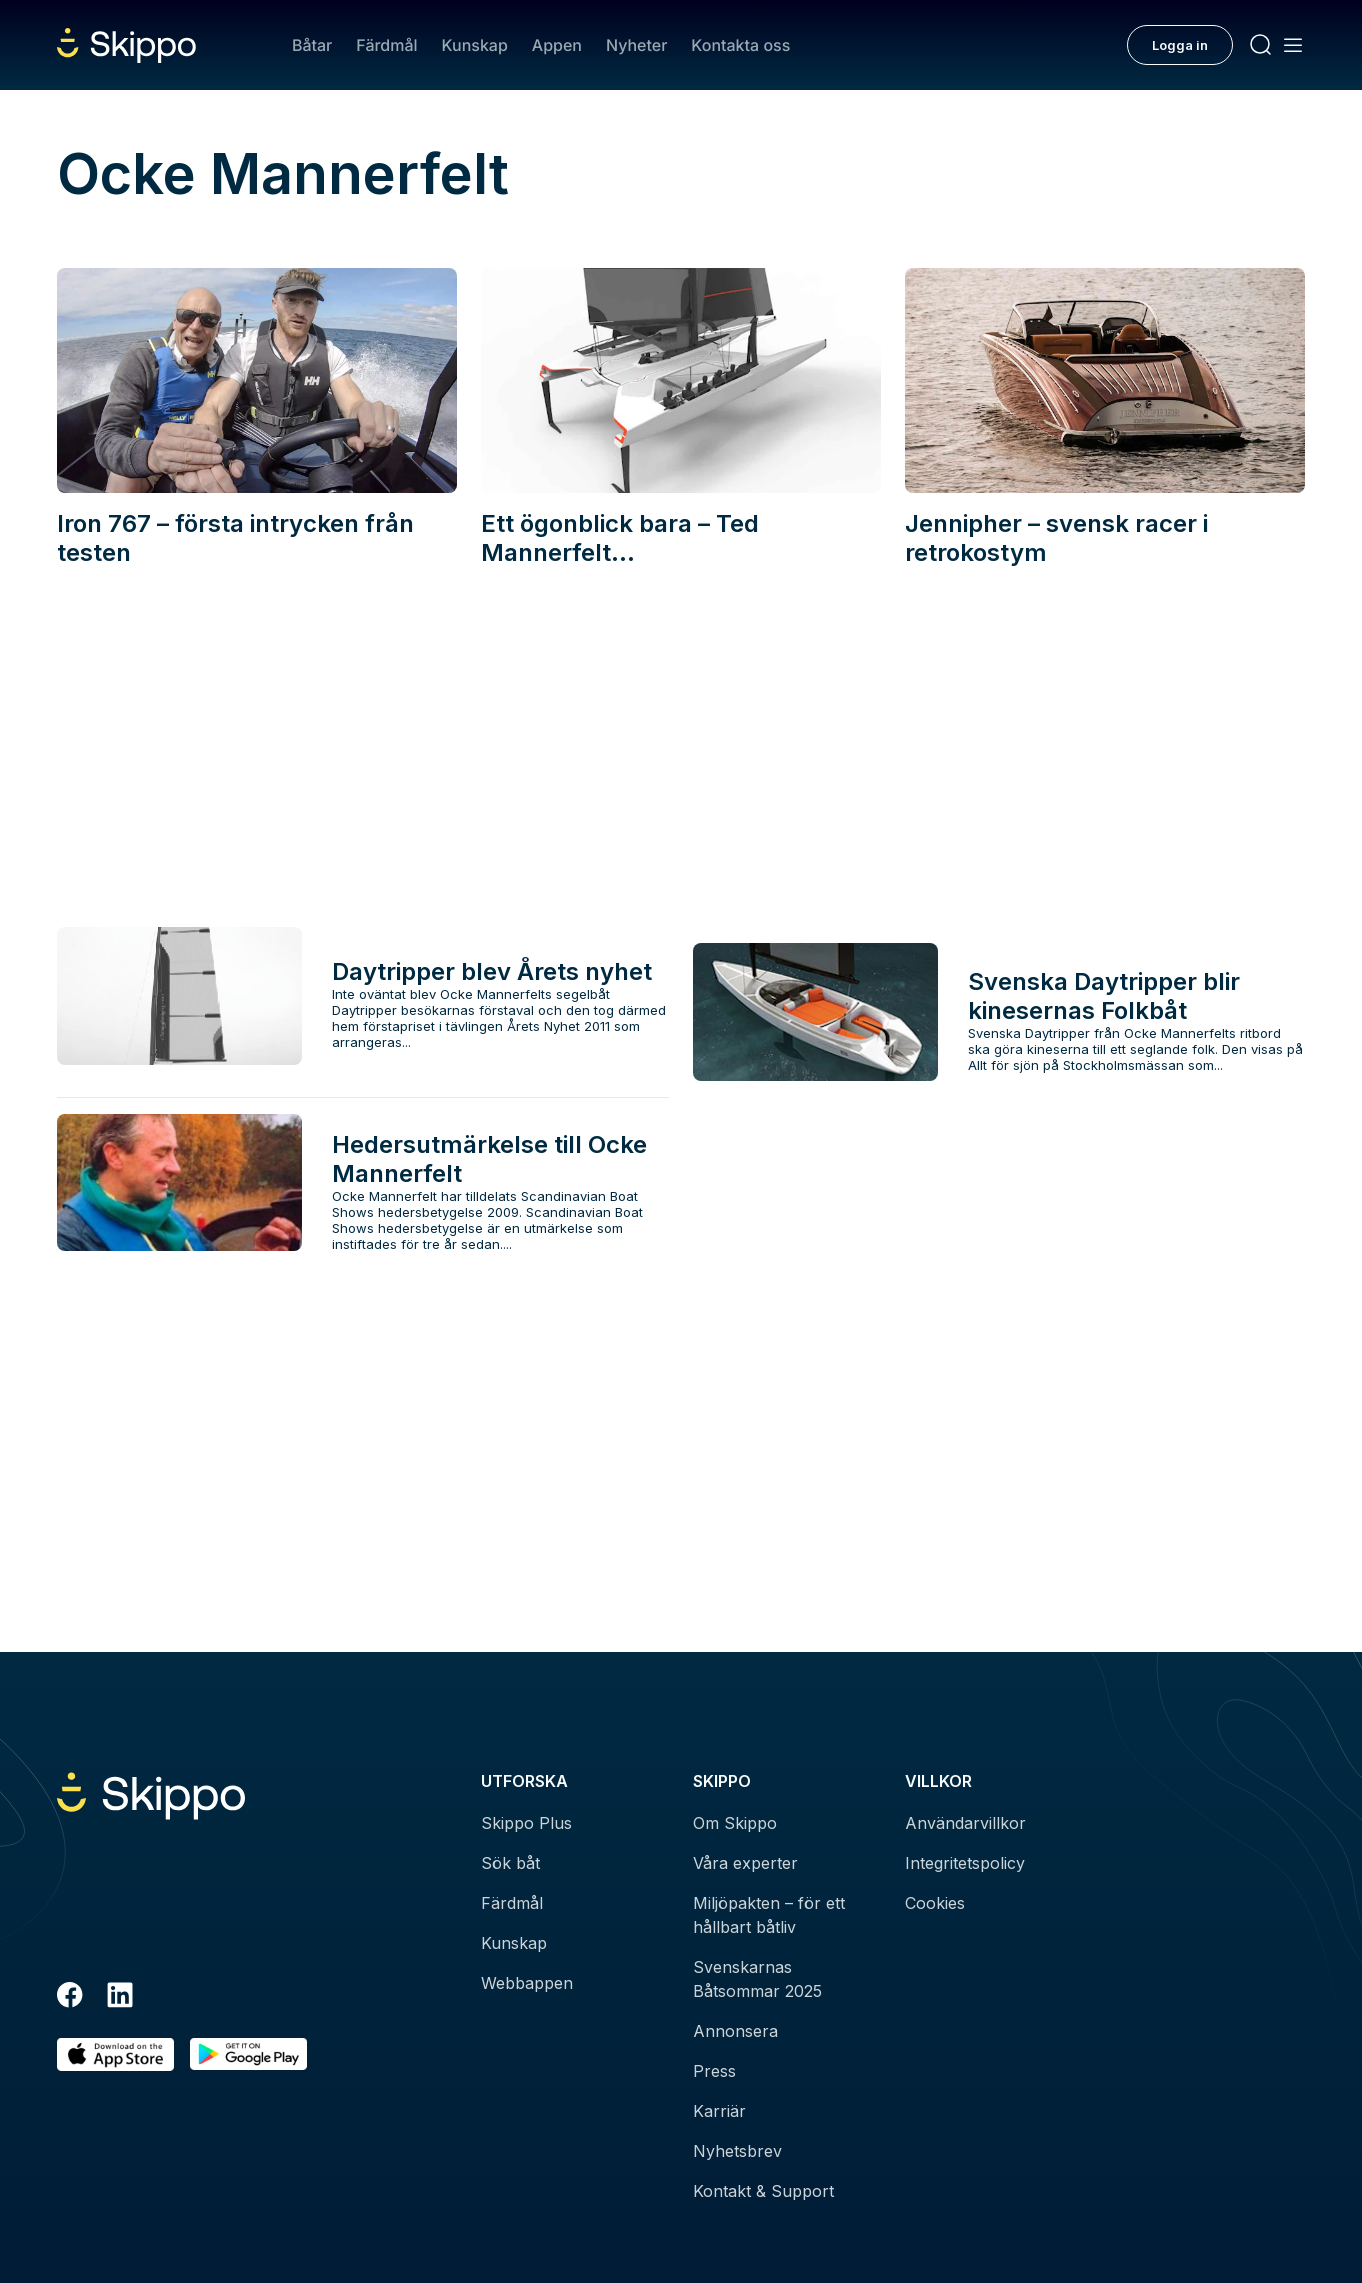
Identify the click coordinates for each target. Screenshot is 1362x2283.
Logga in (1180, 45)
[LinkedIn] (120, 1998)
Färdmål (386, 45)
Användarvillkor (965, 1823)
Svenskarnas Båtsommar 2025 (757, 1979)
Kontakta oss (740, 45)
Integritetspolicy (965, 1863)
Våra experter (745, 1863)
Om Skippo (735, 1823)
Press (714, 2071)
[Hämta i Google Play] (248, 2054)
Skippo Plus (526, 1823)
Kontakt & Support (763, 2191)
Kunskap (475, 45)
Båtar (312, 45)
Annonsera (735, 2031)
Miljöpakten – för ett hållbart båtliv (769, 1915)
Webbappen (527, 1983)
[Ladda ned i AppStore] (115, 2054)
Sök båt (510, 1863)
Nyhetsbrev (737, 2151)
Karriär (719, 2111)
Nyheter (636, 45)
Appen (557, 45)
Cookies (935, 1903)
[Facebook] (70, 1998)
